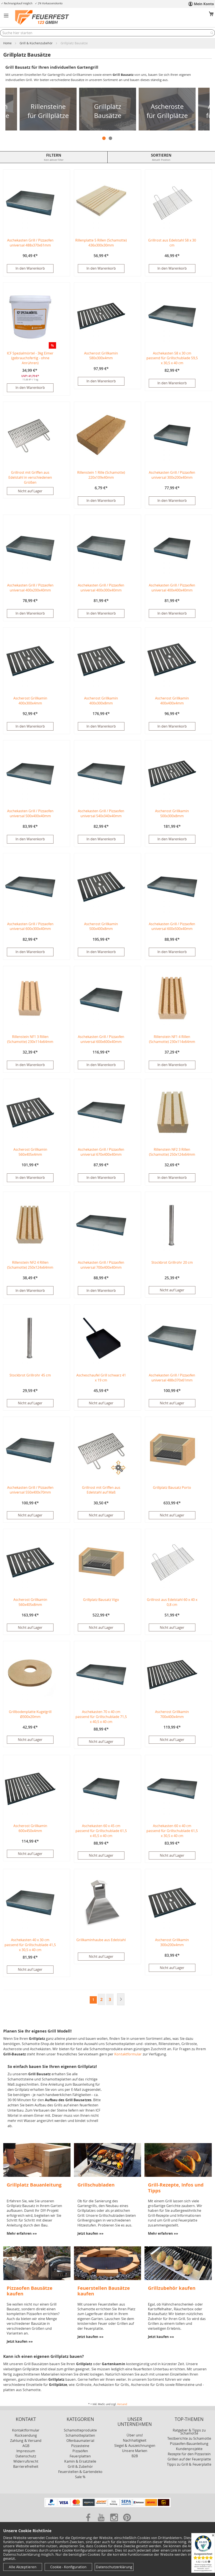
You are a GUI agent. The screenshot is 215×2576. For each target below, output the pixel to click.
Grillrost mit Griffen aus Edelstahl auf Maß (101, 1494)
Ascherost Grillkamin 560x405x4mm (30, 1155)
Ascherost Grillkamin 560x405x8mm (30, 1606)
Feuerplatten (80, 2459)
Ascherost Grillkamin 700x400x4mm (172, 1718)
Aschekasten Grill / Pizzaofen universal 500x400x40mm (30, 815)
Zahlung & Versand (25, 2444)
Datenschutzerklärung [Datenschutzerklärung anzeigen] (114, 2567)
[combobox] (107, 32)
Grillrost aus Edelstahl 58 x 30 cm (172, 243)
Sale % (80, 2480)
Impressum (25, 2454)
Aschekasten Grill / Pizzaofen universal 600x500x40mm (172, 928)
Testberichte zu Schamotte (189, 2442)
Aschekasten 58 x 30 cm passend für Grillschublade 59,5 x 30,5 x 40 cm (172, 358)
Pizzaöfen (80, 2454)
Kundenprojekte (189, 2452)
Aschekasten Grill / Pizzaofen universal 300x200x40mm (172, 476)
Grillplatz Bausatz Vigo (101, 1603)
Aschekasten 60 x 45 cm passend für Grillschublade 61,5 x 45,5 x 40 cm (101, 1834)
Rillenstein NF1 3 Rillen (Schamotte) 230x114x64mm (30, 1042)
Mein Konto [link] (204, 4)
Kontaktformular (128, 2058)
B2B (135, 2459)
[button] (6, 15)
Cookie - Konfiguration (68, 2567)
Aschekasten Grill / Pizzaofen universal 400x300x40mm (101, 589)
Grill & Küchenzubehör (36, 43)
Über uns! (135, 2438)
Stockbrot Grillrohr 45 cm (30, 1379)
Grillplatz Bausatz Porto (172, 1491)
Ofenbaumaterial (80, 2444)
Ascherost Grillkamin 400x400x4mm (172, 702)
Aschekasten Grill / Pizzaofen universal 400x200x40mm (30, 589)
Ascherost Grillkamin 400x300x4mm (30, 702)
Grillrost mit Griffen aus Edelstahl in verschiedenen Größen (30, 478)
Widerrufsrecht (25, 2465)
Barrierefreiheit (25, 2470)
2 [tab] (110, 138)
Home (8, 43)
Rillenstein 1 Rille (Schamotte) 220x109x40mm (101, 476)
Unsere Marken (134, 2454)
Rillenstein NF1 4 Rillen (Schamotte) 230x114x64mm (172, 1042)
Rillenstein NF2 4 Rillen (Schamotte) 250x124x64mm (30, 1268)
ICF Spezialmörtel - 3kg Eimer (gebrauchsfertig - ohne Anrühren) (30, 358)
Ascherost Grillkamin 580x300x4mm (101, 356)
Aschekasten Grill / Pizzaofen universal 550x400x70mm (30, 1494)
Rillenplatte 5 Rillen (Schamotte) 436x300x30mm (101, 243)
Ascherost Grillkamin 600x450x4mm (30, 1832)
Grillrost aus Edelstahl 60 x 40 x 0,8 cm (172, 1606)
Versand (122, 2407)
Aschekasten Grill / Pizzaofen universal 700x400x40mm (101, 1268)
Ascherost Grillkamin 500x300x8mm (172, 815)
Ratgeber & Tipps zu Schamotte (189, 2435)
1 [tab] (104, 138)
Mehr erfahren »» (22, 2237)
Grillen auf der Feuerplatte (189, 2462)
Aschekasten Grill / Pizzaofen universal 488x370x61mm (30, 243)
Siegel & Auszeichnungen (134, 2449)
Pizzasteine (80, 2449)
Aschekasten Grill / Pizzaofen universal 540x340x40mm (101, 815)
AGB (25, 2449)
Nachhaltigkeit (134, 2444)
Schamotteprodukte (80, 2433)
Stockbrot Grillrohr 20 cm (172, 1265)
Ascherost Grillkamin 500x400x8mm (101, 928)
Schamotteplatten (80, 2439)
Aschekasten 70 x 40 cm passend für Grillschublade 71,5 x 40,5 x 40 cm (101, 1720)
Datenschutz (26, 2459)
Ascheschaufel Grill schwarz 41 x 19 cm (101, 1381)
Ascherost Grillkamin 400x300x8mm (101, 702)
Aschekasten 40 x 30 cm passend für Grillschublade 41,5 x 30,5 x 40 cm (30, 1948)
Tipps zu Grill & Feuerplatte (189, 2468)
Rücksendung (26, 2439)
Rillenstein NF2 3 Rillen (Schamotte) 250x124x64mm (172, 1155)
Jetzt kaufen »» (90, 2237)
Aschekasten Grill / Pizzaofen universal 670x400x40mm (101, 1155)
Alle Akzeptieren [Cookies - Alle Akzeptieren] (22, 2567)
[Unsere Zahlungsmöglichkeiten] (107, 2509)
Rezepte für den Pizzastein (189, 2457)
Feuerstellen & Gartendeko (80, 2475)
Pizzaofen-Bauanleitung (189, 2447)
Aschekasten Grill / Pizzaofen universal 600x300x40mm (30, 928)
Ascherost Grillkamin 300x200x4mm (172, 1946)
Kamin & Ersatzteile (80, 2465)
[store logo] (42, 17)
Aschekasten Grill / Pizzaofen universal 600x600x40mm (101, 1042)
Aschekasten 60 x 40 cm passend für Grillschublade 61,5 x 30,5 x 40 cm (172, 1834)
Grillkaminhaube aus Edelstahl (101, 1943)
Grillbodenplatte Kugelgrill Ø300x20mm (30, 1718)
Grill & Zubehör (80, 2470)
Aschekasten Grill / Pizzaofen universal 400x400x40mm (172, 589)
